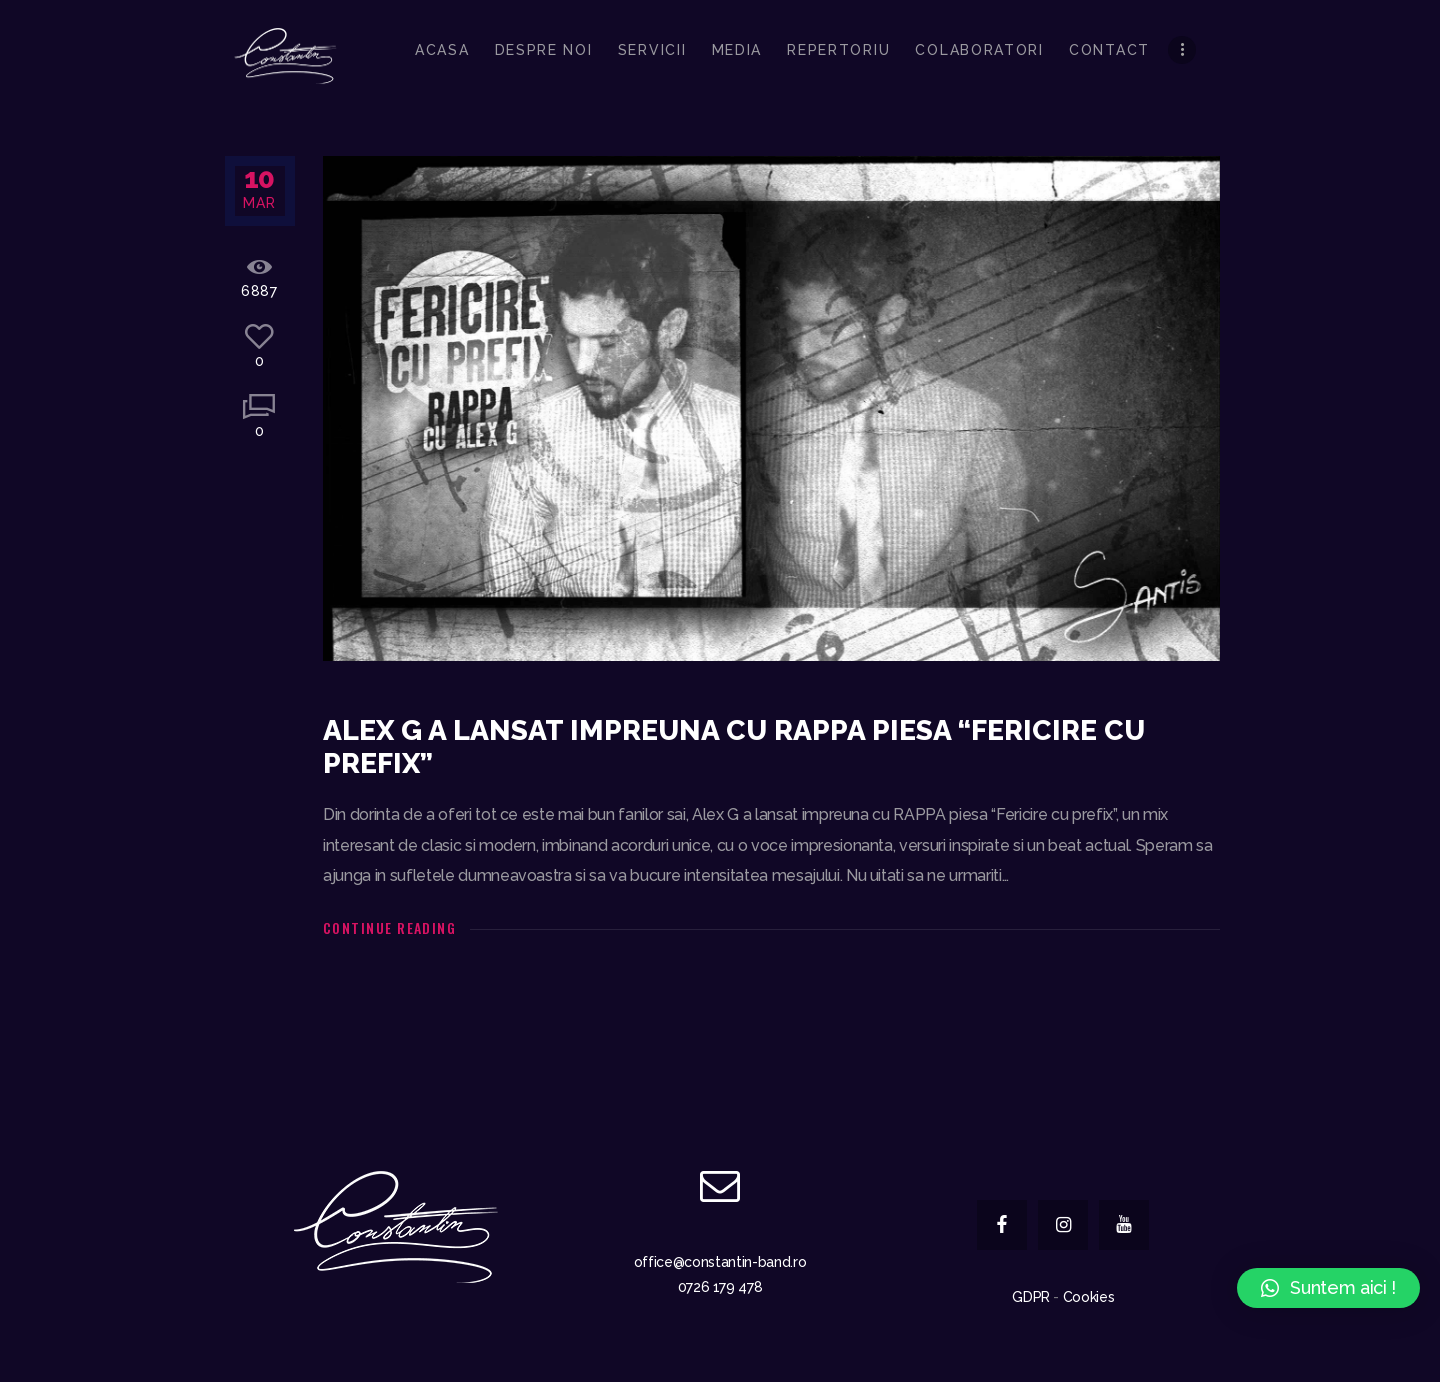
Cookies (1089, 1297)
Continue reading (389, 927)
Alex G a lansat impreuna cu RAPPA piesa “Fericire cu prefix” (734, 747)
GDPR (1031, 1297)
